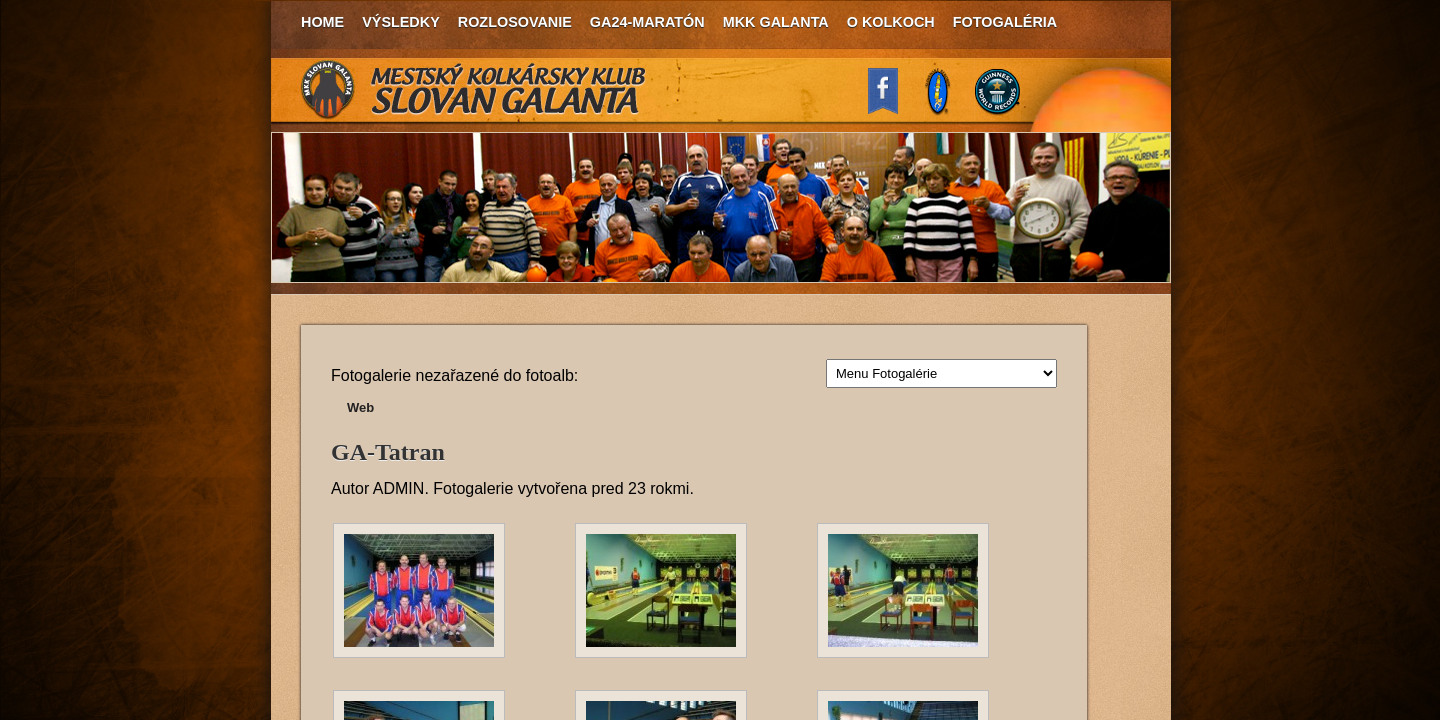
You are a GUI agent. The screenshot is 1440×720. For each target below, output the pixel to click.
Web (360, 407)
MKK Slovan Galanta (474, 90)
